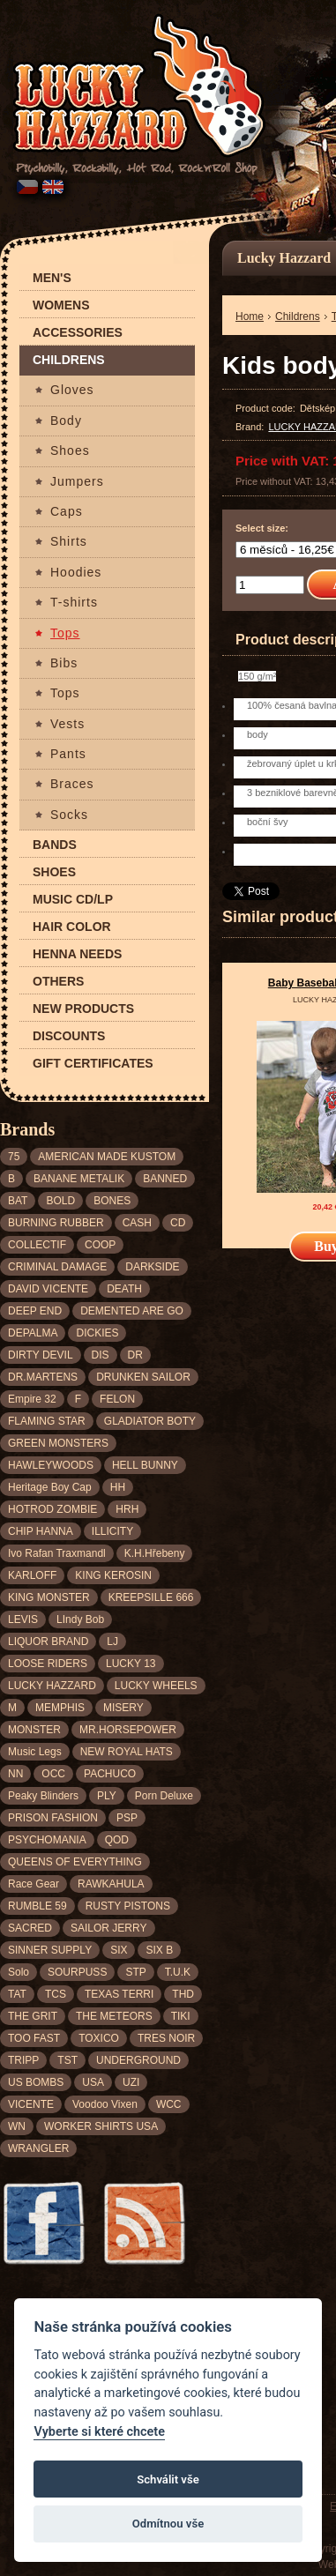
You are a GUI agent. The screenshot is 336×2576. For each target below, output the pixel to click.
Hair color (72, 927)
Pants (68, 754)
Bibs (64, 663)
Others (58, 981)
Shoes (70, 451)
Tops (65, 633)
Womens (61, 305)
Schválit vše (168, 2479)
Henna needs (77, 954)
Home (249, 316)
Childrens (69, 360)
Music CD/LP (73, 899)
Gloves (72, 390)
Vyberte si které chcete (99, 2431)
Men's (52, 278)
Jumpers (77, 481)
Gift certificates (93, 1063)
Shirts (68, 541)
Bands (55, 845)
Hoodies (75, 572)
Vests (67, 724)
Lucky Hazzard (284, 257)
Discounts (69, 1036)
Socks (69, 815)
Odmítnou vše (168, 2523)
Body (66, 421)
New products (83, 1009)
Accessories (78, 332)
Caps (66, 511)
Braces (72, 784)
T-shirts (74, 602)
